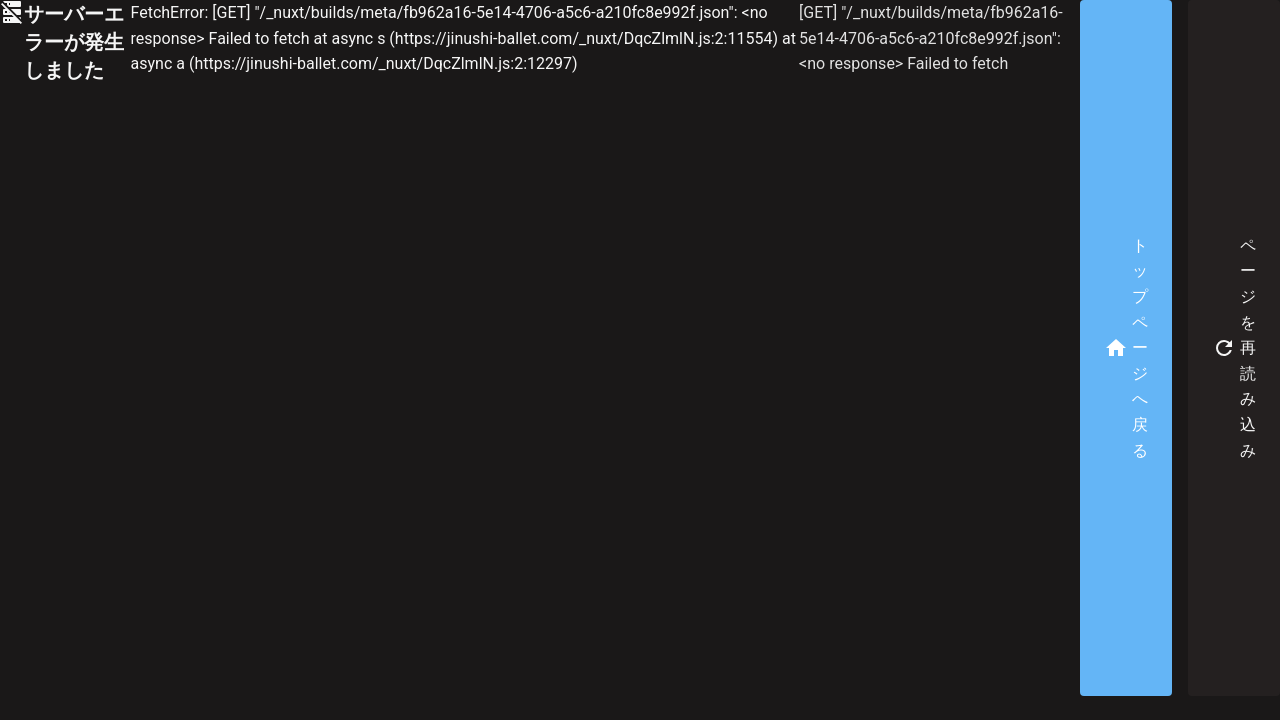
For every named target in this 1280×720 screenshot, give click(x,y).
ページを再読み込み (1234, 348)
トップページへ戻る (1126, 348)
